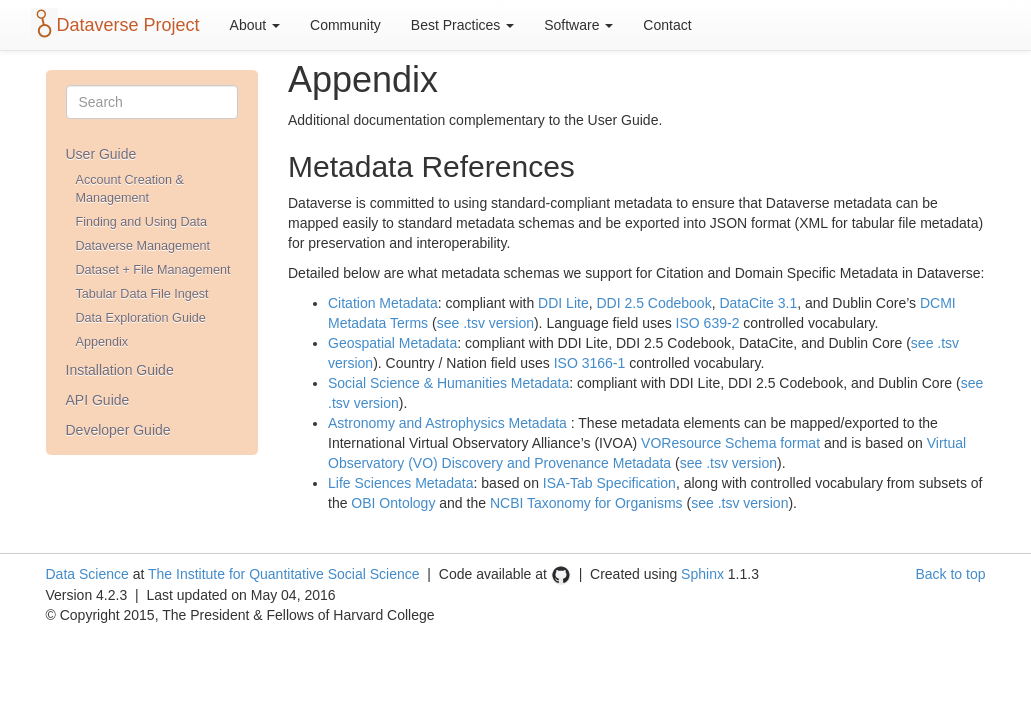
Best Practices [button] (462, 25)
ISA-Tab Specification (609, 483)
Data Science (87, 574)
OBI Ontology (393, 503)
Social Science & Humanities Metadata (448, 383)
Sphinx (702, 574)
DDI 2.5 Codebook (653, 303)
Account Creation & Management (130, 189)
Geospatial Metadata (392, 343)
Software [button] (578, 25)
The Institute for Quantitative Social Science (284, 574)
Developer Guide (118, 430)
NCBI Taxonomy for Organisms (586, 503)
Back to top (950, 574)
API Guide (98, 400)
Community (345, 25)
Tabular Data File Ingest (142, 294)
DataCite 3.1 (758, 303)
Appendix (102, 342)
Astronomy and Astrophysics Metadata (447, 423)
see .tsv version (485, 323)
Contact (667, 25)
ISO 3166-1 (590, 363)
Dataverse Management (143, 246)
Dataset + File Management (153, 270)
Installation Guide (120, 370)
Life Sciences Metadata (401, 483)
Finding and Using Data (142, 222)
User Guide (101, 154)
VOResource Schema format (730, 443)
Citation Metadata (383, 303)
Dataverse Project (128, 25)
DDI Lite (563, 303)
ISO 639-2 (708, 323)
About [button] (255, 25)
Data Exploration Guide (141, 318)
